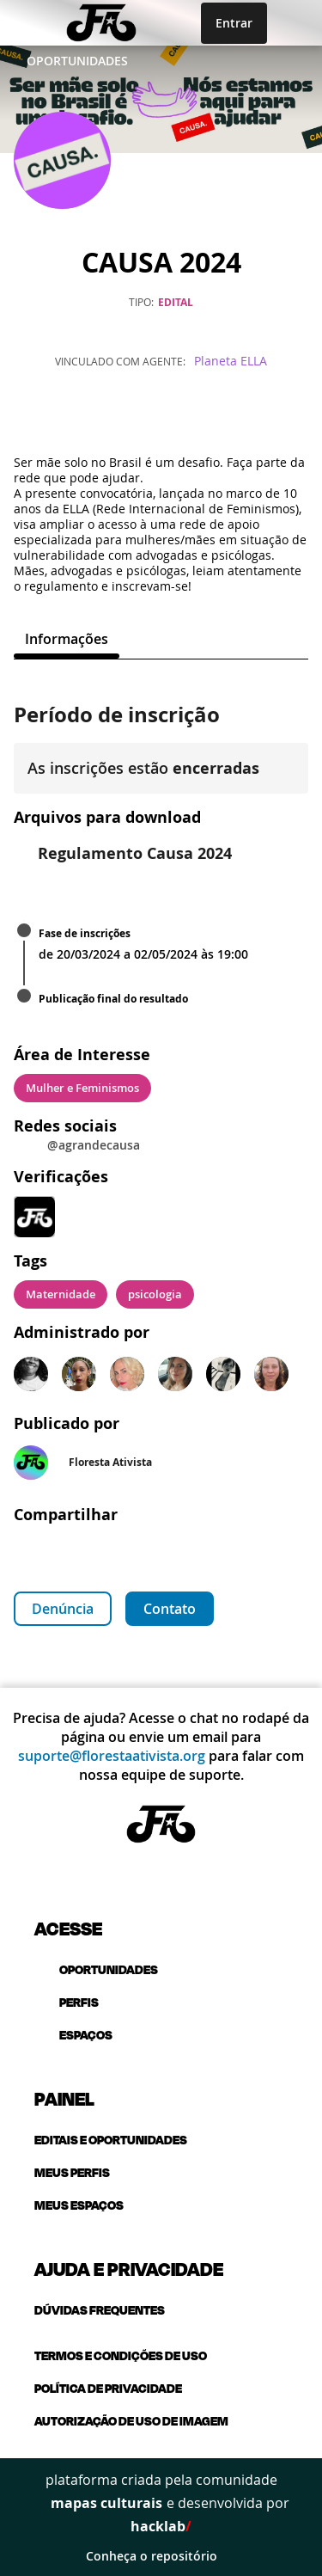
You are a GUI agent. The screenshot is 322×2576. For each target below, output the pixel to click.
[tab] (66, 638)
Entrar (234, 23)
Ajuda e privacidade (128, 2268)
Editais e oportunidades (110, 2140)
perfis (66, 2002)
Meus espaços (79, 2205)
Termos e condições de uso (120, 2355)
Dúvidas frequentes (99, 2310)
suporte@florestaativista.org (111, 1755)
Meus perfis (72, 2172)
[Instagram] (161, 415)
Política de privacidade (108, 2388)
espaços (73, 2035)
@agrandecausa (93, 1145)
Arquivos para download (107, 817)
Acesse (68, 1928)
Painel (64, 2098)
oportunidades (96, 1969)
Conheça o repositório (161, 2556)
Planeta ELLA (230, 361)
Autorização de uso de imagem (131, 2421)
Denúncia (63, 1608)
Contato (169, 1608)
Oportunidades (77, 60)
